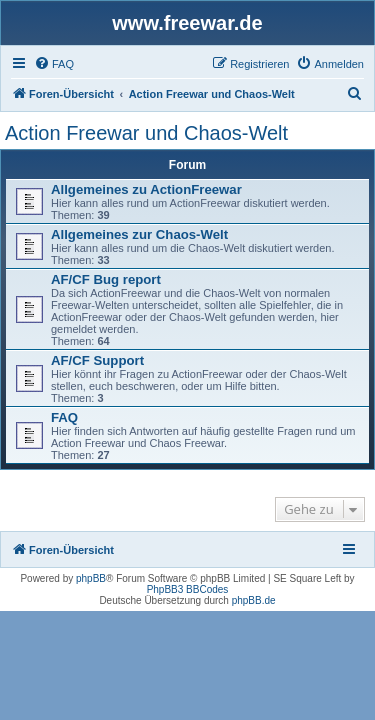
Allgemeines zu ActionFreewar (146, 189)
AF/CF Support (97, 360)
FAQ (64, 417)
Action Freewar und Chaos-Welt (146, 133)
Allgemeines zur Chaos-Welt (139, 234)
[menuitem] (54, 64)
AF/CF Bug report (106, 279)
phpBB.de (254, 600)
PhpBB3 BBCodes (188, 589)
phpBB (91, 578)
